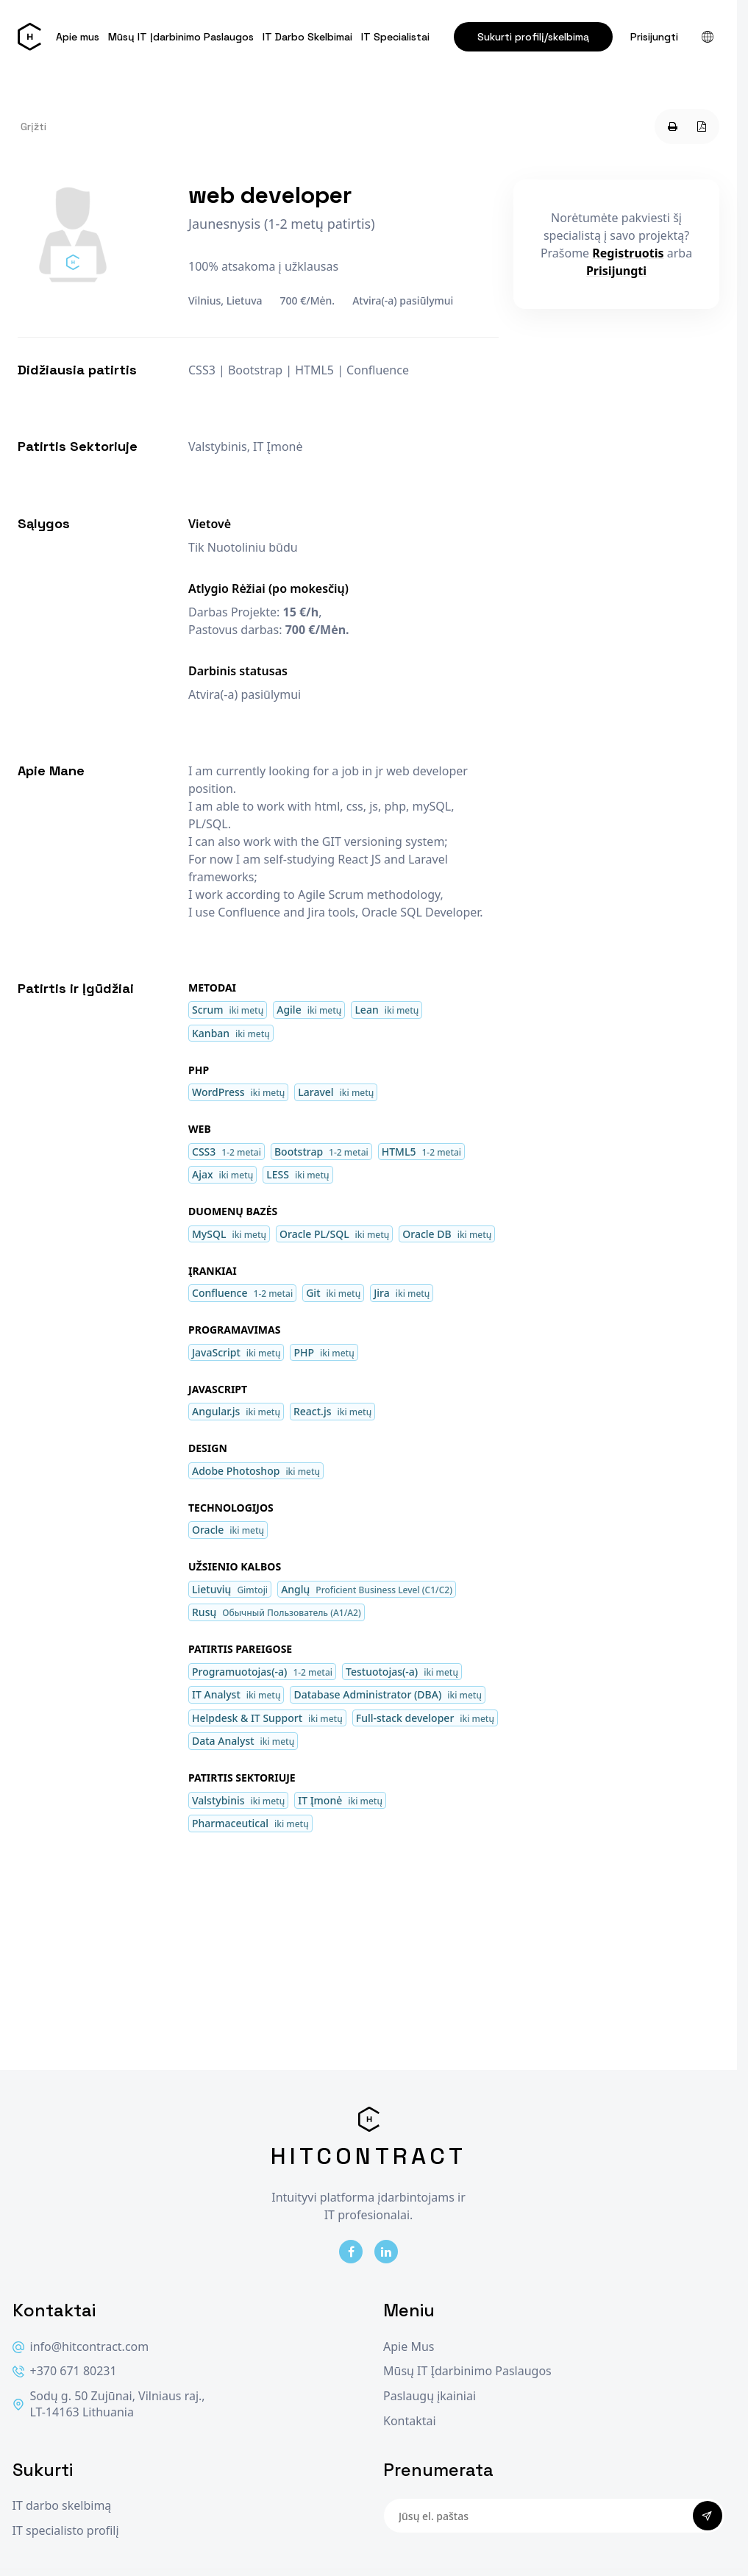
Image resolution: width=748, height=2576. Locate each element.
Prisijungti (654, 36)
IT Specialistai (395, 36)
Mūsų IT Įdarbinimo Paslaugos (181, 36)
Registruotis (627, 253)
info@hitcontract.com (81, 2347)
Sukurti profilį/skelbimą (533, 36)
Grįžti (33, 126)
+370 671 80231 (65, 2371)
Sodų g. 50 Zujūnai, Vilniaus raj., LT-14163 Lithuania (109, 2404)
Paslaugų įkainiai (429, 2396)
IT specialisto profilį (66, 2530)
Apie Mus (408, 2347)
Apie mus (77, 36)
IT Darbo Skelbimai (307, 36)
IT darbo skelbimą (62, 2505)
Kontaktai (409, 2421)
